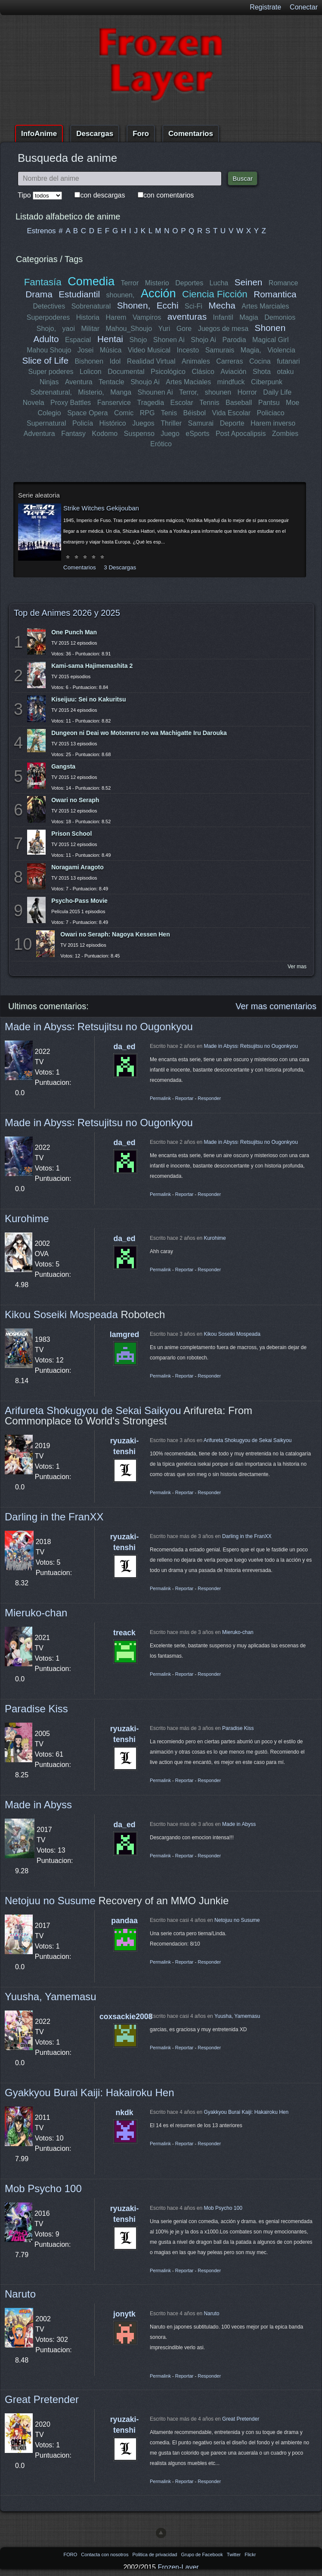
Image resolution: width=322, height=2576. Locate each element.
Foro (141, 134)
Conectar (304, 7)
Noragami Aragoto (77, 867)
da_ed (125, 1046)
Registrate (265, 7)
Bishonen (89, 361)
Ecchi (168, 305)
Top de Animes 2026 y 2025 (67, 613)
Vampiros (147, 317)
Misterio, (91, 392)
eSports (197, 433)
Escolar (181, 402)
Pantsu (269, 402)
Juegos (143, 423)
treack (124, 1632)
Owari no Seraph (75, 800)
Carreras (229, 361)
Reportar (184, 1098)
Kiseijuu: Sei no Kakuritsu (88, 699)
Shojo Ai (203, 339)
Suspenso (139, 433)
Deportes (189, 283)
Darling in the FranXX (54, 1517)
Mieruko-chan (36, 1612)
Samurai (201, 423)
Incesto (188, 350)
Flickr (250, 2554)
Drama (39, 294)
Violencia (281, 350)
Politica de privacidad (155, 2554)
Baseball (239, 402)
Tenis (169, 413)
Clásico (203, 371)
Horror (247, 392)
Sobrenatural (91, 306)
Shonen (269, 328)
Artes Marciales (265, 306)
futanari (288, 361)
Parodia (234, 339)
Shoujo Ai (145, 382)
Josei (85, 350)
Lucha (218, 283)
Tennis (209, 402)
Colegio (49, 413)
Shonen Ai (169, 339)
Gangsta (63, 766)
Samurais (220, 350)
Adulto (46, 339)
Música (111, 350)
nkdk (124, 2112)
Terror (130, 283)
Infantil (223, 317)
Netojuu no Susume (50, 1900)
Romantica (275, 294)
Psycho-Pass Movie (79, 900)
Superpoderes (48, 317)
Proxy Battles (70, 402)
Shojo (138, 339)
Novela (33, 402)
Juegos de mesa (223, 328)
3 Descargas (120, 567)
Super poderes (51, 371)
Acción (158, 293)
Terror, (188, 392)
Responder (209, 1098)
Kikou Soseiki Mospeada (61, 1314)
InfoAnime (39, 134)
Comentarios (190, 134)
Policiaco (270, 413)
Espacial (78, 339)
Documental (126, 371)
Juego (170, 433)
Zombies (285, 433)
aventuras (187, 316)
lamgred (124, 1334)
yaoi (68, 328)
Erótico (161, 444)
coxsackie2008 (125, 2016)
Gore (184, 328)
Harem (115, 317)
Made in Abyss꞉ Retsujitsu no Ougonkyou (99, 1026)
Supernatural (46, 423)
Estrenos (41, 231)
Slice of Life (45, 360)
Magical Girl (270, 339)
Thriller (171, 423)
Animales (196, 361)
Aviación (233, 371)
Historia (87, 317)
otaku (285, 371)
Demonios (279, 317)
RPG (147, 413)
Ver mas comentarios (275, 1006)
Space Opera (87, 413)
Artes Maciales (188, 382)
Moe (292, 402)
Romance (283, 283)
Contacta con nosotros (105, 2554)
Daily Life (277, 392)
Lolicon (91, 371)
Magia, (251, 350)
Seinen (248, 282)
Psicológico (168, 371)
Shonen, (133, 305)
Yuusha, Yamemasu (50, 1996)
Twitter (234, 2554)
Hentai (110, 339)
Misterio (157, 283)
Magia (248, 317)
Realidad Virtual (151, 361)
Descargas (94, 134)
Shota (262, 371)
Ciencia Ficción (215, 294)
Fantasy (73, 433)
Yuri (164, 328)
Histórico (112, 423)
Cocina (259, 361)
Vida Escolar (231, 413)
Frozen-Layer (178, 2567)
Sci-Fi (193, 306)
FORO (70, 2554)
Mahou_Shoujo (129, 328)
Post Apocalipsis (241, 433)
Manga (120, 392)
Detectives (49, 306)
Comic (123, 413)
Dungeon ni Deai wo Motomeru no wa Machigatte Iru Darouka (139, 732)
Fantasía (43, 282)
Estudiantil (79, 294)
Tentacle (111, 382)
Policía (82, 423)
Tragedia (150, 402)
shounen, (120, 295)
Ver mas (297, 967)
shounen (218, 392)
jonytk (124, 2314)
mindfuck (231, 382)
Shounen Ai (155, 392)
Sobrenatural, (51, 392)
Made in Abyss (38, 1804)
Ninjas (49, 382)
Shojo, (46, 328)
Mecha (222, 305)
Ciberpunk (266, 382)
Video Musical (149, 350)
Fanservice (114, 402)
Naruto (20, 2294)
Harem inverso (273, 423)
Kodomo (105, 433)
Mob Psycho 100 (43, 2188)
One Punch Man (74, 632)
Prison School (71, 833)
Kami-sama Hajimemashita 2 (92, 665)
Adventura (39, 433)
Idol (115, 361)
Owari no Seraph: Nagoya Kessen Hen (115, 934)
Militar (90, 328)
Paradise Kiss (36, 1708)
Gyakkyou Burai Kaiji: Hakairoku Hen (89, 2092)
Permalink (160, 1098)
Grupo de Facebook (202, 2554)
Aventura (79, 382)
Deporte (232, 423)
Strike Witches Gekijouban (101, 508)
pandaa (124, 1920)
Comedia (91, 281)
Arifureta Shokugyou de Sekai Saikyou (93, 1410)
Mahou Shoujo (49, 350)
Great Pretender (42, 2399)
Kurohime (27, 1218)
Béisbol (194, 413)
